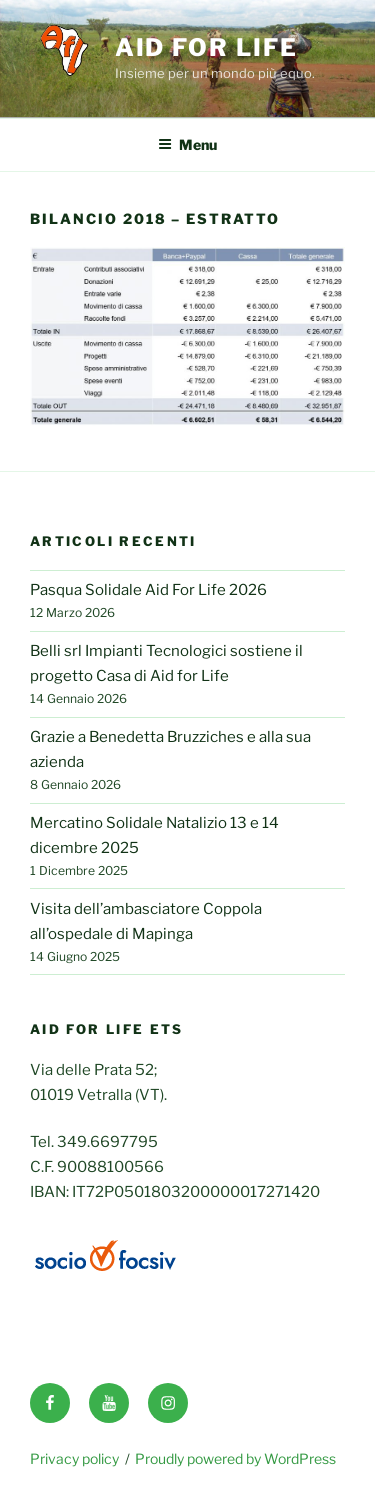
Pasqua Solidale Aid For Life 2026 (148, 590)
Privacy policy (74, 1458)
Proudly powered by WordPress (235, 1458)
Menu (187, 144)
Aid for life (206, 47)
